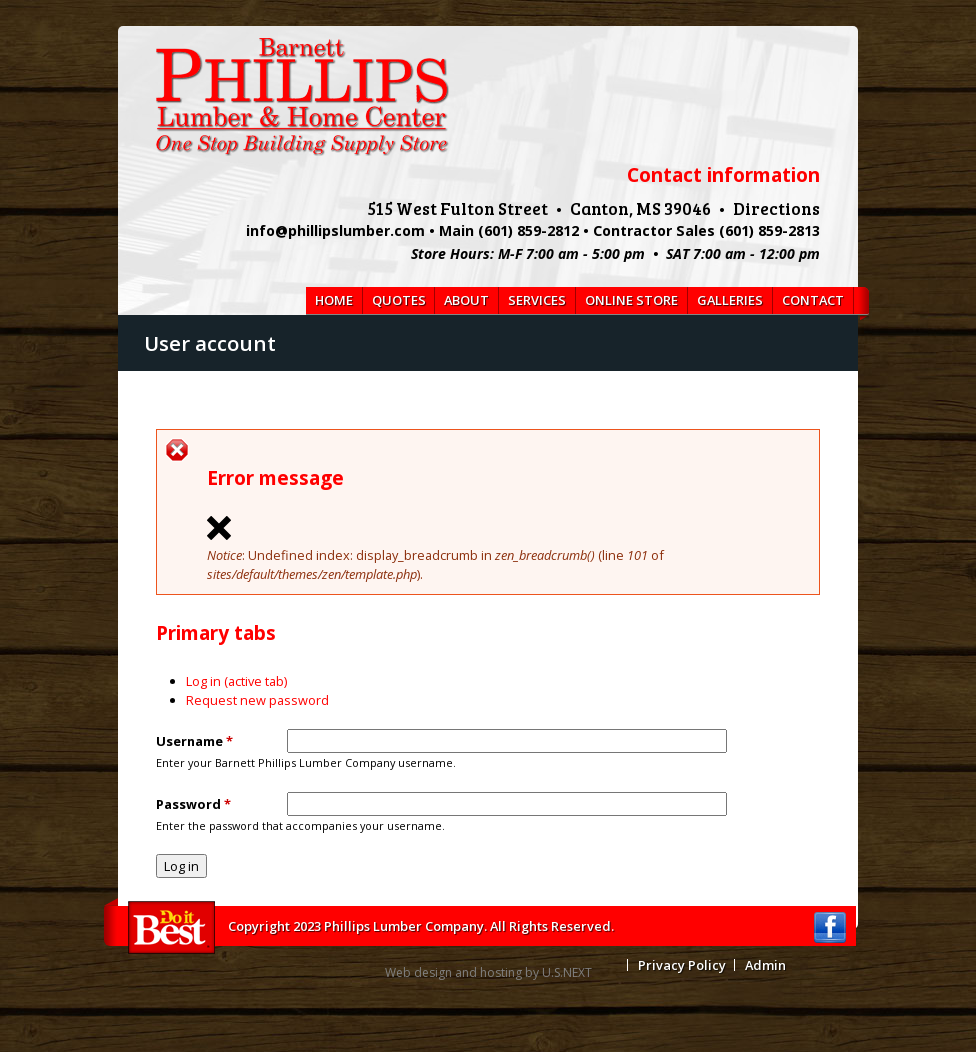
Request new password (257, 700)
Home (334, 300)
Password (193, 804)
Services (537, 300)
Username (194, 741)
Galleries (730, 300)
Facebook (830, 927)
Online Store (631, 300)
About (466, 300)
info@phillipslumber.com (335, 230)
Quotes (399, 300)
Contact (813, 300)
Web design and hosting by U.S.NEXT (488, 972)
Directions (776, 208)
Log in (236, 681)
